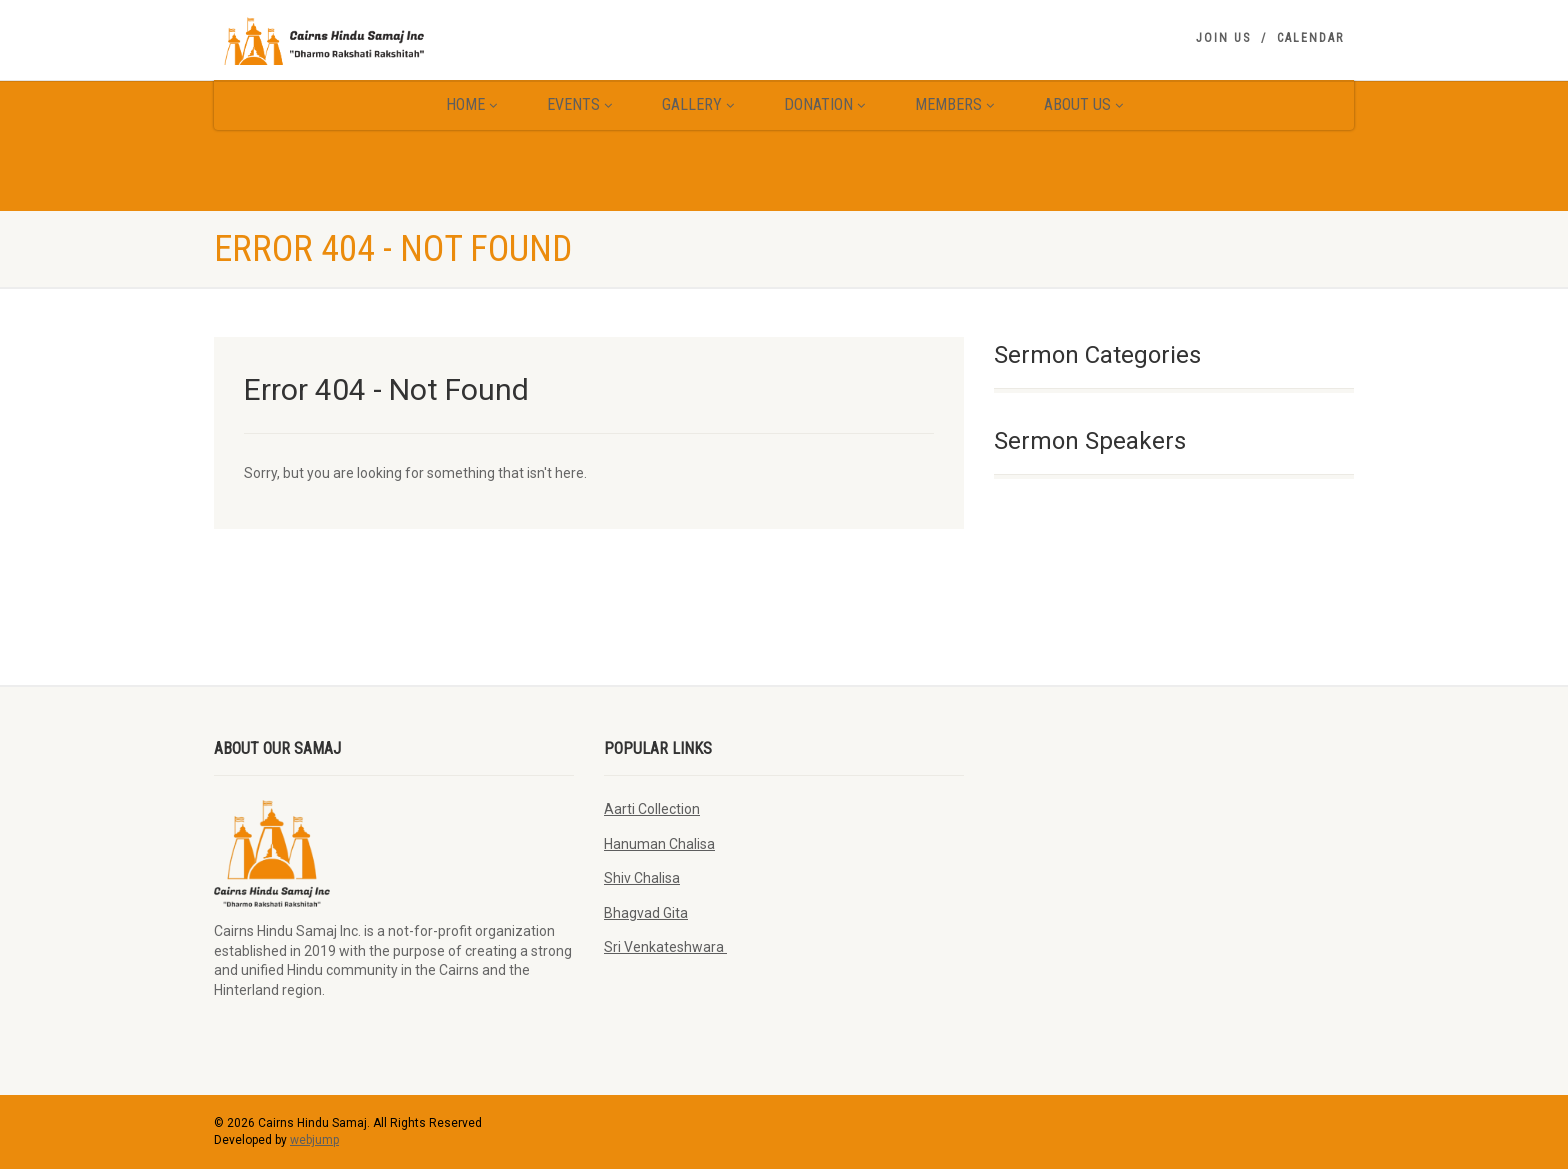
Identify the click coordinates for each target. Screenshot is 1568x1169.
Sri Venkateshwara (665, 947)
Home (471, 104)
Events (579, 104)
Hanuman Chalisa (659, 844)
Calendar (1310, 38)
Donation (824, 104)
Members (954, 104)
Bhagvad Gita (646, 913)
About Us (1083, 104)
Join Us (1223, 38)
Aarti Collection (652, 809)
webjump (314, 1140)
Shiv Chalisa (642, 878)
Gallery (698, 104)
